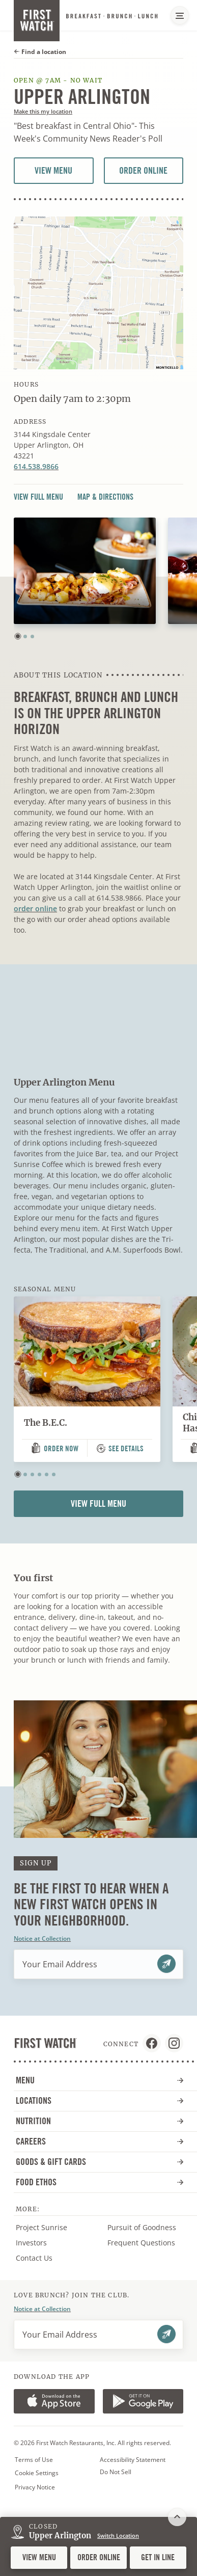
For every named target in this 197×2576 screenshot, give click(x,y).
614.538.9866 (36, 466)
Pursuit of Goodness (148, 2227)
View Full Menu (38, 497)
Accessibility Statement (132, 2459)
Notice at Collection (42, 1938)
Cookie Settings (37, 2473)
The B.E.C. (45, 1422)
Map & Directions (105, 497)
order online (35, 908)
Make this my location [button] (43, 111)
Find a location (40, 51)
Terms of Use (34, 2459)
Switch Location (118, 2535)
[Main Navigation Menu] (180, 15)
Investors (41, 2242)
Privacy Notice (35, 2487)
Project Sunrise (41, 2227)
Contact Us (34, 2258)
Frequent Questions (141, 2242)
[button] (18, 636)
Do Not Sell (115, 2471)
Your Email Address (59, 1964)
